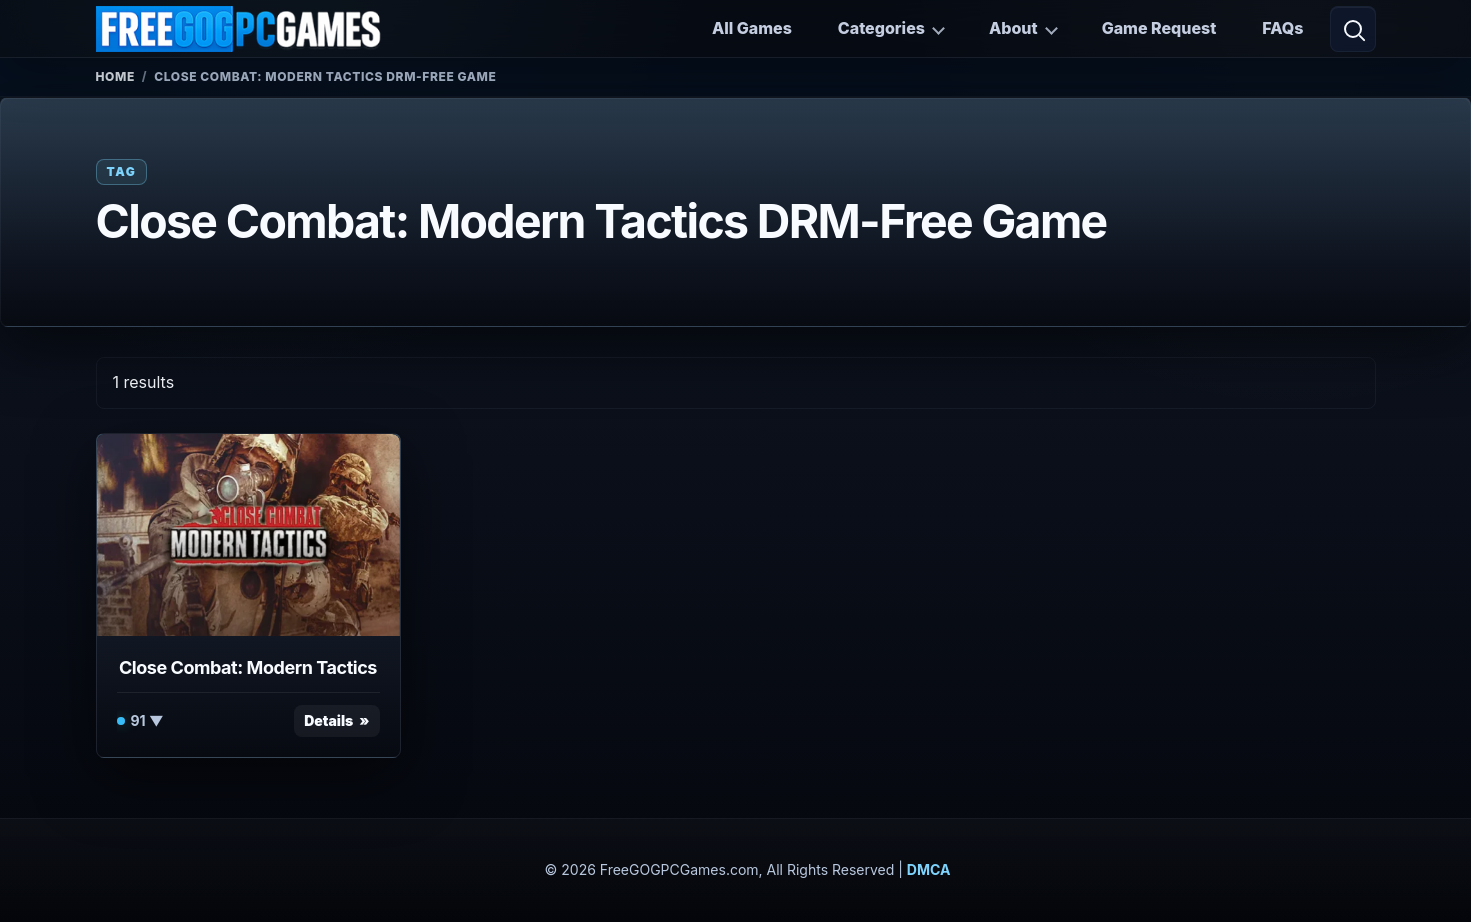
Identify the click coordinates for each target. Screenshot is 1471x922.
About (1013, 28)
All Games (752, 28)
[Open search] (1353, 29)
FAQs (1282, 28)
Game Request (1159, 28)
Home (115, 76)
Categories (881, 28)
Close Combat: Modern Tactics (248, 667)
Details (328, 720)
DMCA (929, 869)
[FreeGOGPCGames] (240, 29)
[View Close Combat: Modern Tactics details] (248, 535)
